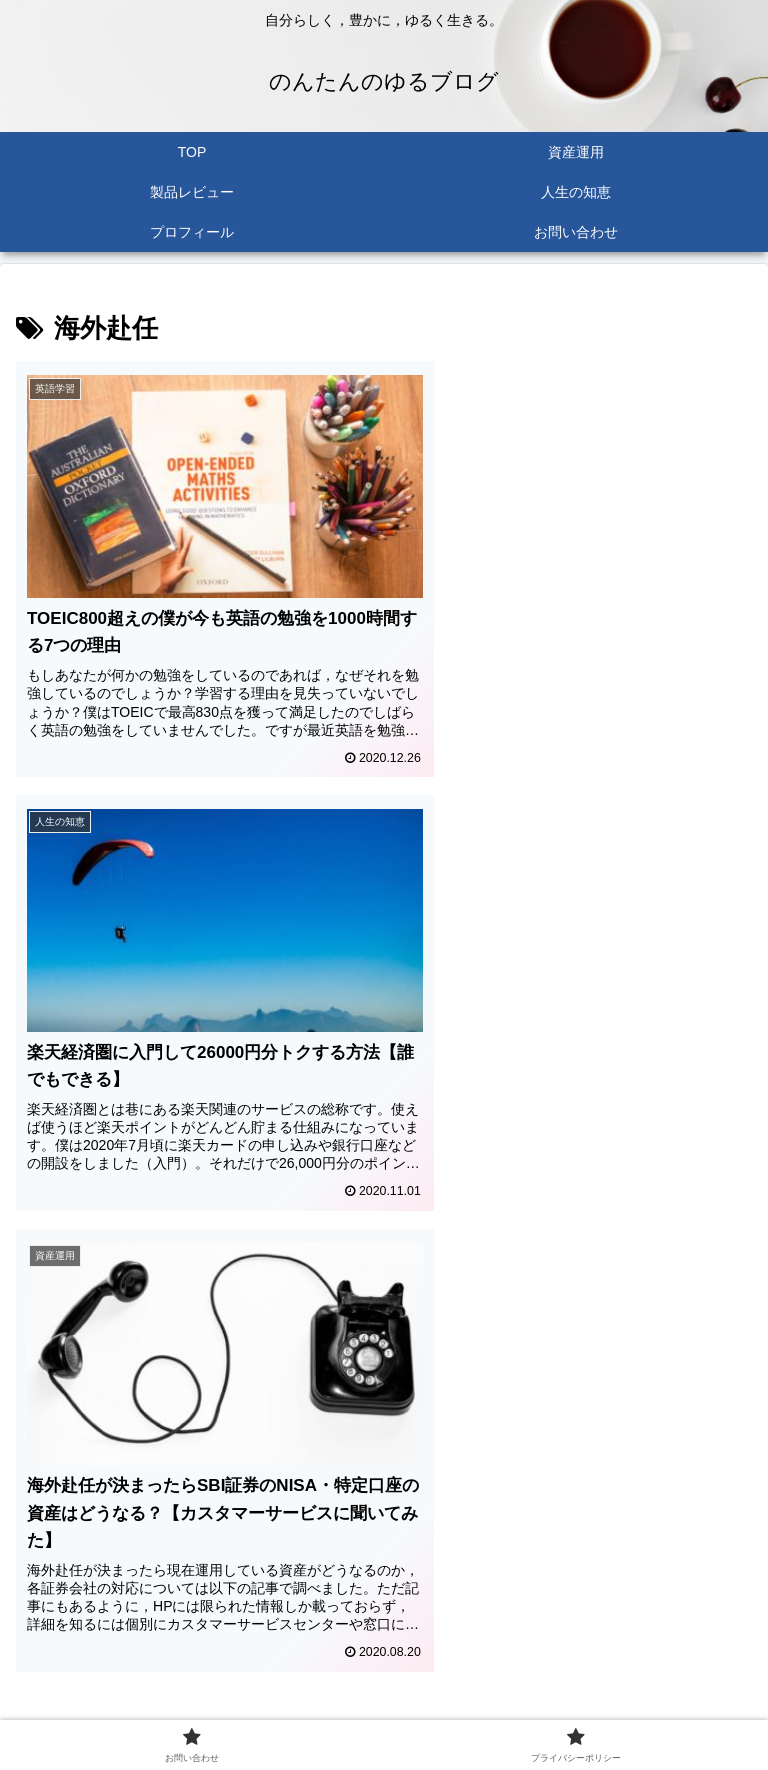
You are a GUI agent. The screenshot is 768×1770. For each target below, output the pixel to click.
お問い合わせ (196, 1706)
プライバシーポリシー (572, 1706)
